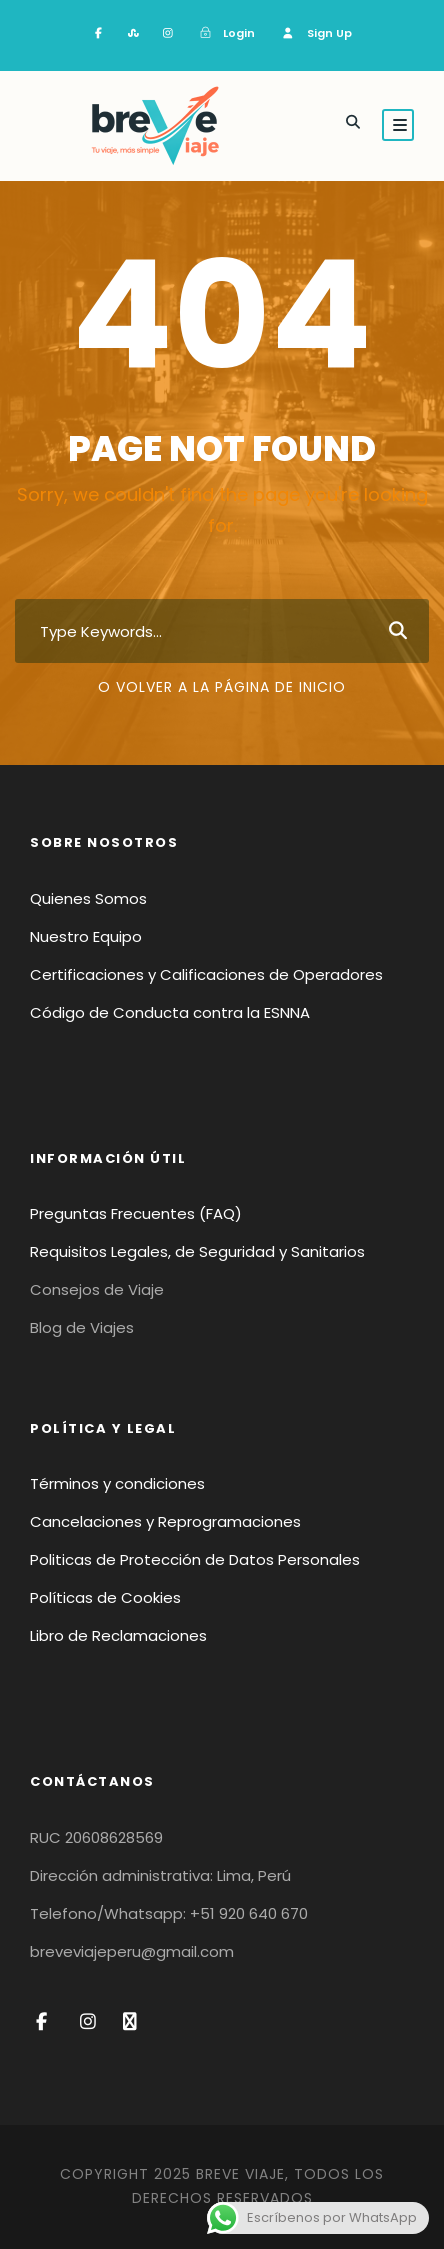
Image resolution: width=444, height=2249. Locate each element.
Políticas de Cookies (105, 1597)
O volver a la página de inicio (222, 687)
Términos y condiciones (117, 1483)
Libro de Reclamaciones (118, 1635)
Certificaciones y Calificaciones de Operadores (206, 974)
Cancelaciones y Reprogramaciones (165, 1521)
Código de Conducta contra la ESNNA (170, 1012)
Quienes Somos (88, 898)
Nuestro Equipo (86, 936)
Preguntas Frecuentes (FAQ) (136, 1213)
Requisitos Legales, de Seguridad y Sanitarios (197, 1251)
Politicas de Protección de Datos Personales (195, 1559)
